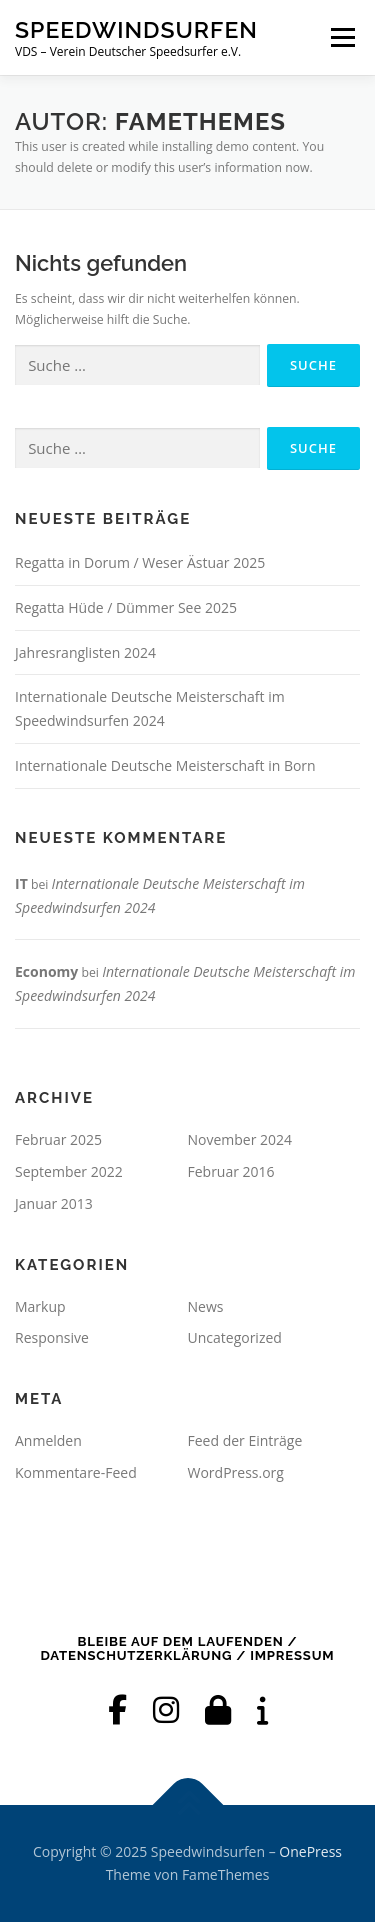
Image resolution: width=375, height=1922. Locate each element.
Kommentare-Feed (76, 1472)
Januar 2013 (54, 1203)
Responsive (52, 1337)
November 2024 (240, 1139)
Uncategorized (235, 1337)
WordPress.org (236, 1472)
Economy (46, 971)
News (206, 1306)
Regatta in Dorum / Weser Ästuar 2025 (140, 562)
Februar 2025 (58, 1139)
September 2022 (69, 1171)
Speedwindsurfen (136, 29)
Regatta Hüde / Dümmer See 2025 (126, 607)
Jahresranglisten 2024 (85, 652)
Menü (341, 37)
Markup (40, 1306)
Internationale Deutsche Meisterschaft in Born (165, 765)
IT (21, 883)
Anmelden (48, 1440)
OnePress (310, 1851)
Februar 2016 (231, 1171)
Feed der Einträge (245, 1440)
